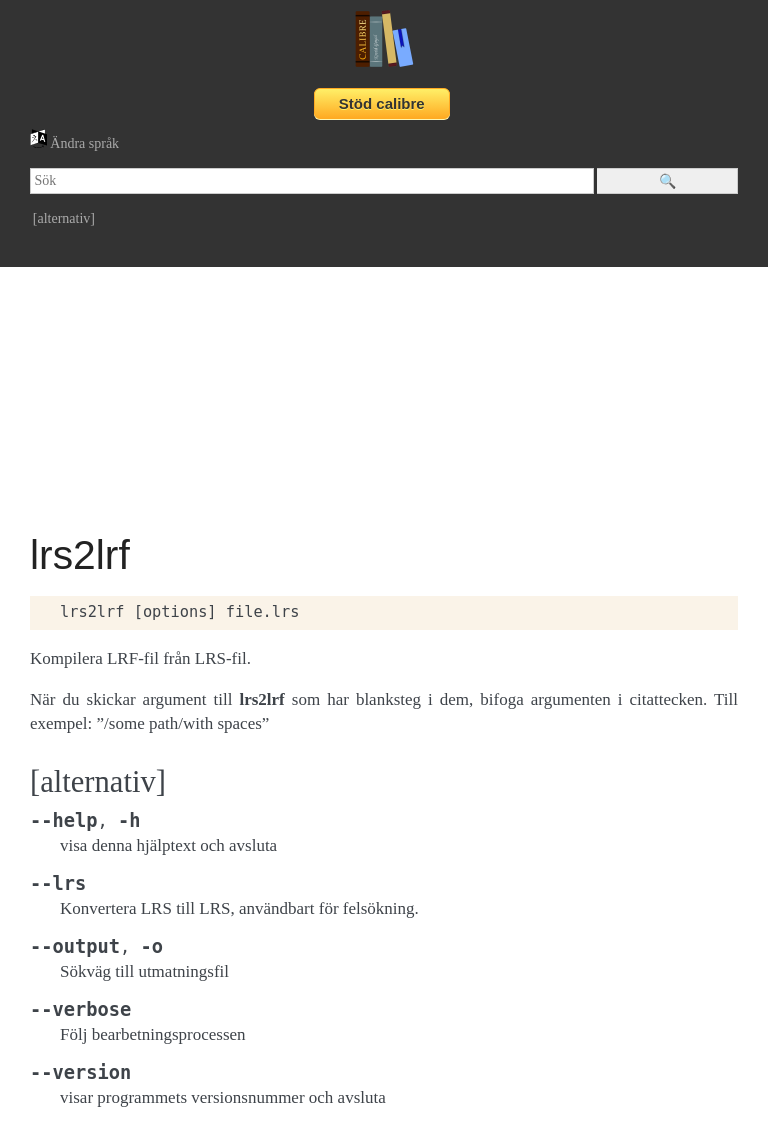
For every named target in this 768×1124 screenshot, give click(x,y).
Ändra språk (74, 143)
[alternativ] (64, 218)
